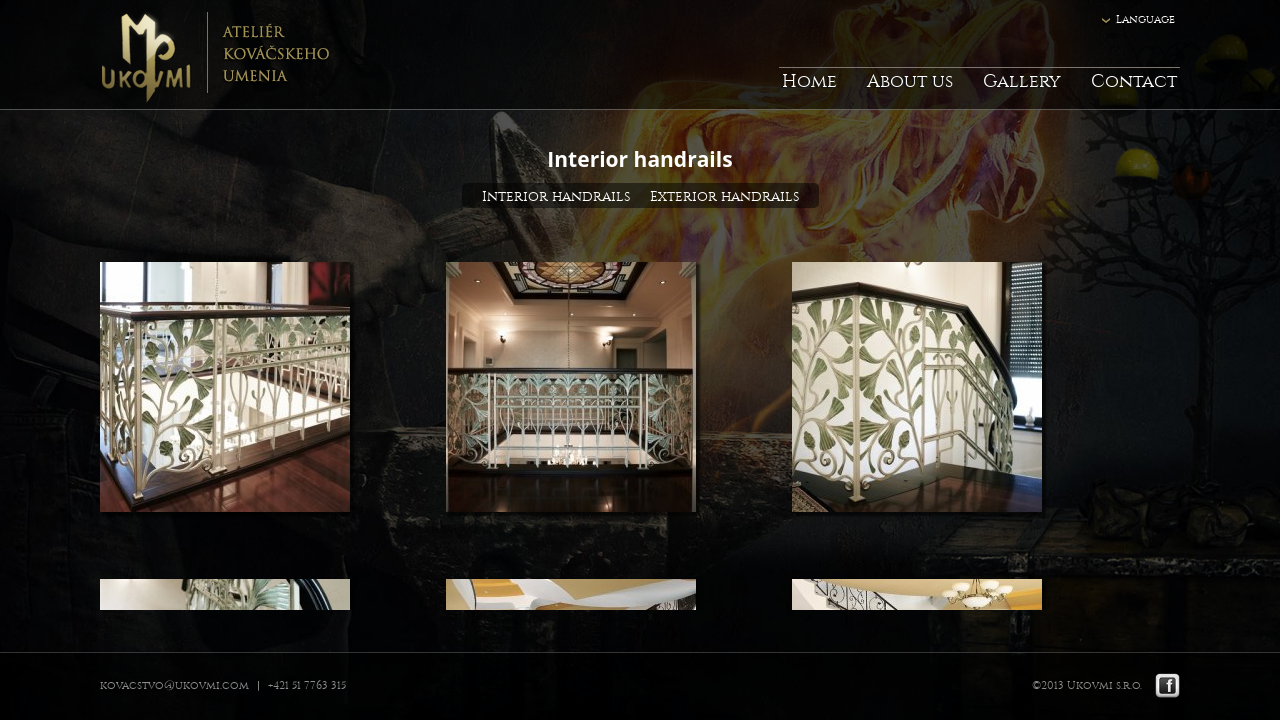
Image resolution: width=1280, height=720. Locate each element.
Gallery (1022, 81)
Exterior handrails (724, 196)
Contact (1134, 81)
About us (910, 81)
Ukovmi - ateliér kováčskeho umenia (214, 55)
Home (809, 81)
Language (1145, 19)
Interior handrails (556, 196)
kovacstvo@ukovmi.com (174, 685)
